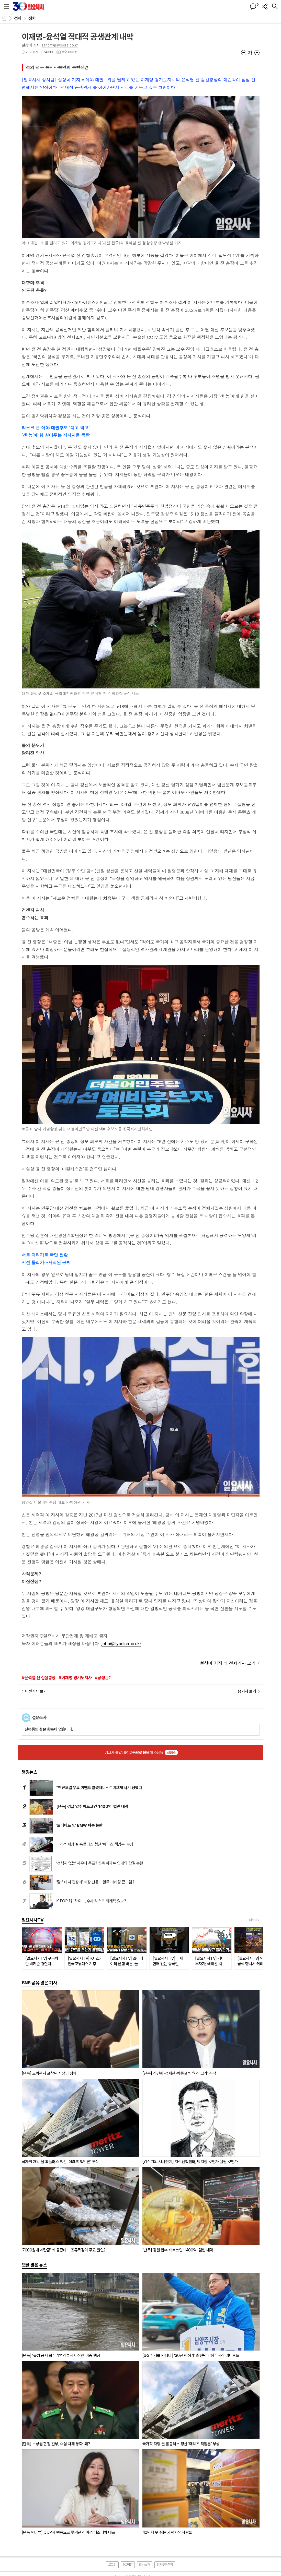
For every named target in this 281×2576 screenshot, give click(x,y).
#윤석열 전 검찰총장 (39, 1677)
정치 (17, 18)
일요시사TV (33, 1920)
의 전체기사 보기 (228, 1663)
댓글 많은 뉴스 (34, 2265)
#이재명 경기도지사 (75, 1677)
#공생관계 (103, 1677)
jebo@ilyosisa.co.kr (121, 1643)
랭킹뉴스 (30, 1772)
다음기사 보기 (245, 1691)
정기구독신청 (165, 2565)
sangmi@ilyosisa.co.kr (60, 45)
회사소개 (144, 2565)
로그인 (112, 2565)
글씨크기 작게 (243, 52)
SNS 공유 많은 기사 (39, 1982)
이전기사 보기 (36, 1691)
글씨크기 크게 (257, 52)
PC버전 (127, 2565)
